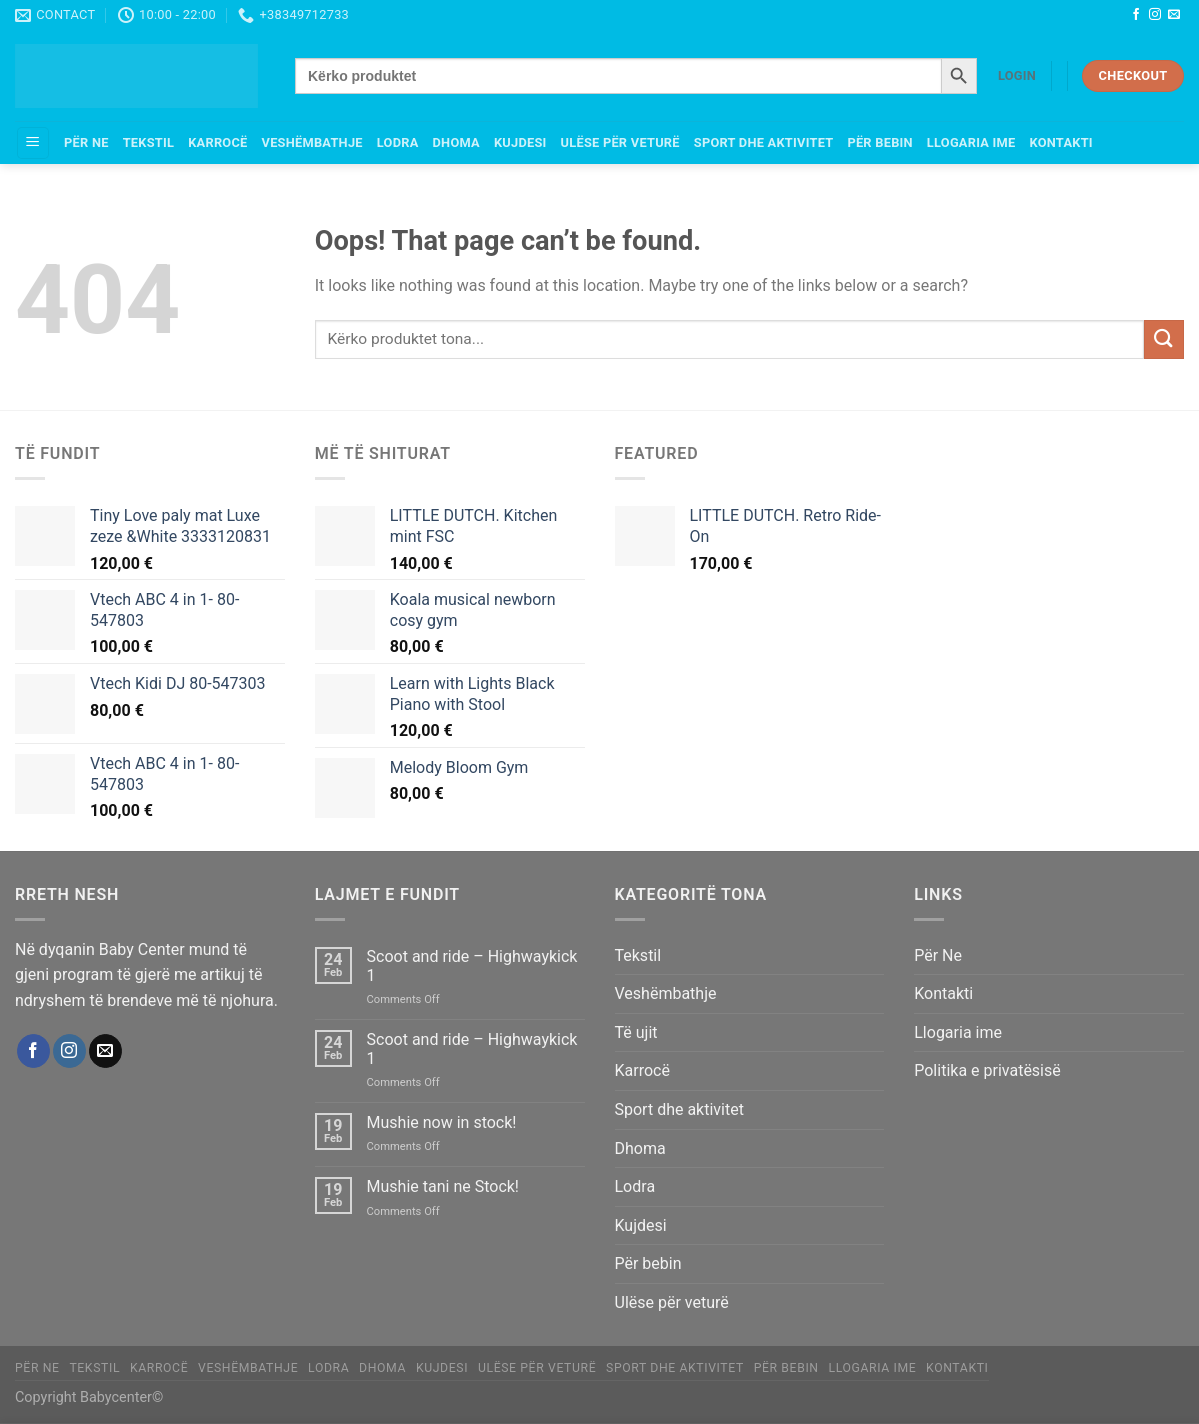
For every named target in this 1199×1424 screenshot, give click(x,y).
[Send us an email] (1174, 15)
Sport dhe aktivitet (764, 142)
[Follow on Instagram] (1155, 15)
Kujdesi (520, 142)
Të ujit (636, 1032)
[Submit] (1164, 339)
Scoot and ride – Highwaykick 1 (472, 966)
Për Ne (86, 142)
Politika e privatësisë (987, 1070)
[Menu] (33, 143)
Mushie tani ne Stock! (443, 1186)
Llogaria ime (971, 142)
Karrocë (217, 142)
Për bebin (879, 142)
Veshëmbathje (312, 142)
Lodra (398, 142)
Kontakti (1060, 142)
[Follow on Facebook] (1136, 15)
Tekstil (149, 142)
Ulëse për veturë (620, 142)
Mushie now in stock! (442, 1122)
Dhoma (456, 142)
